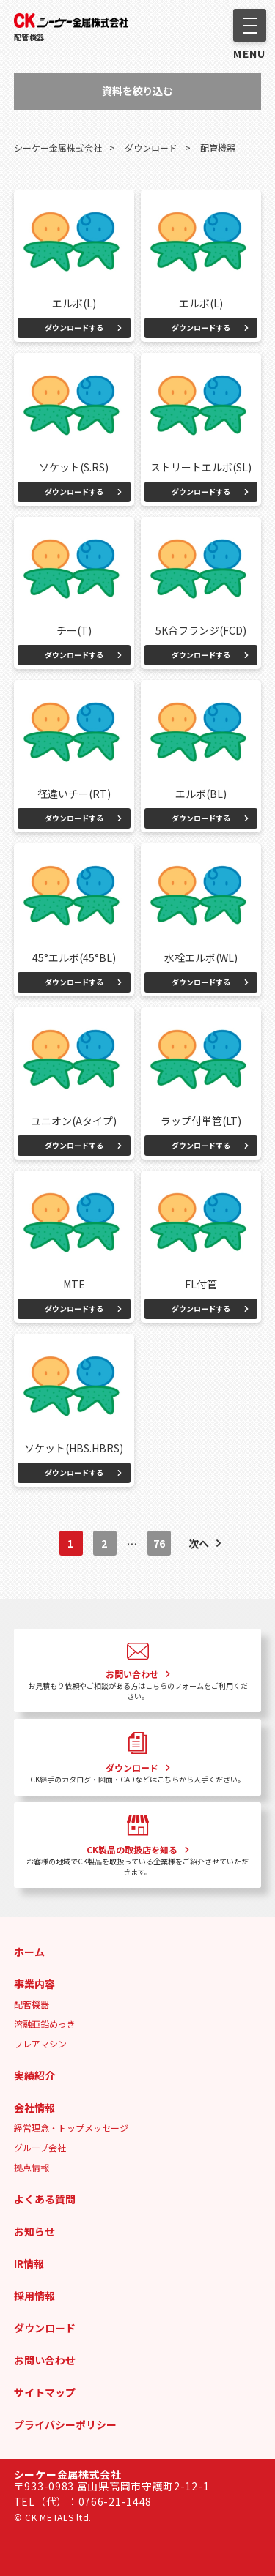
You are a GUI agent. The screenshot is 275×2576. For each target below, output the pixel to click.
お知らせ (34, 2231)
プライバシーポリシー (65, 2424)
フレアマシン (40, 2043)
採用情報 (34, 2295)
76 (159, 1543)
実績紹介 (34, 2075)
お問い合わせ (45, 2360)
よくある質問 (45, 2199)
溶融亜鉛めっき (45, 2023)
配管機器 (29, 37)
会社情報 (34, 2107)
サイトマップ (45, 2392)
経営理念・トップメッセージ (71, 2127)
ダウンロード (45, 2328)
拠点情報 (31, 2167)
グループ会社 (40, 2147)
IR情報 (29, 2263)
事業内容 (34, 1983)
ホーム (29, 1951)
